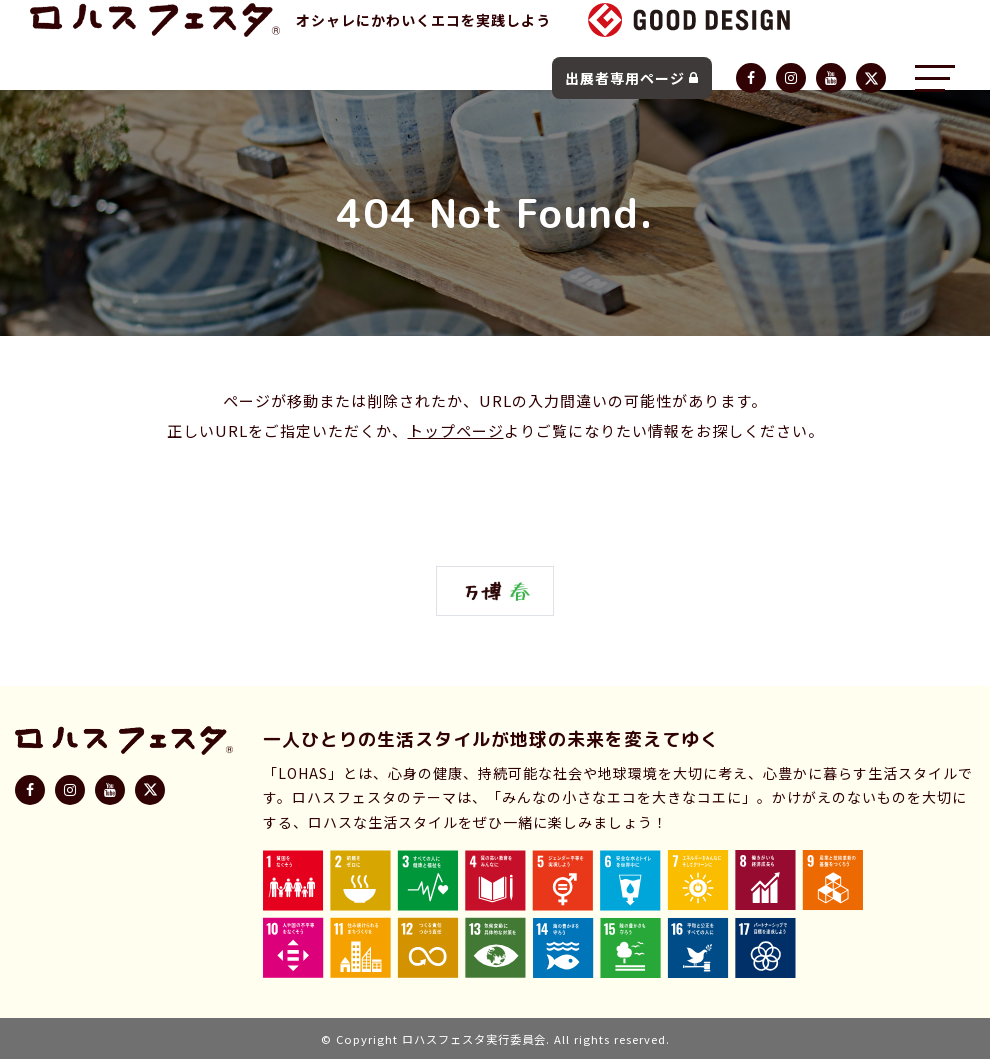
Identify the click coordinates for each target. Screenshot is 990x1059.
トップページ (456, 430)
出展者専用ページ (632, 78)
